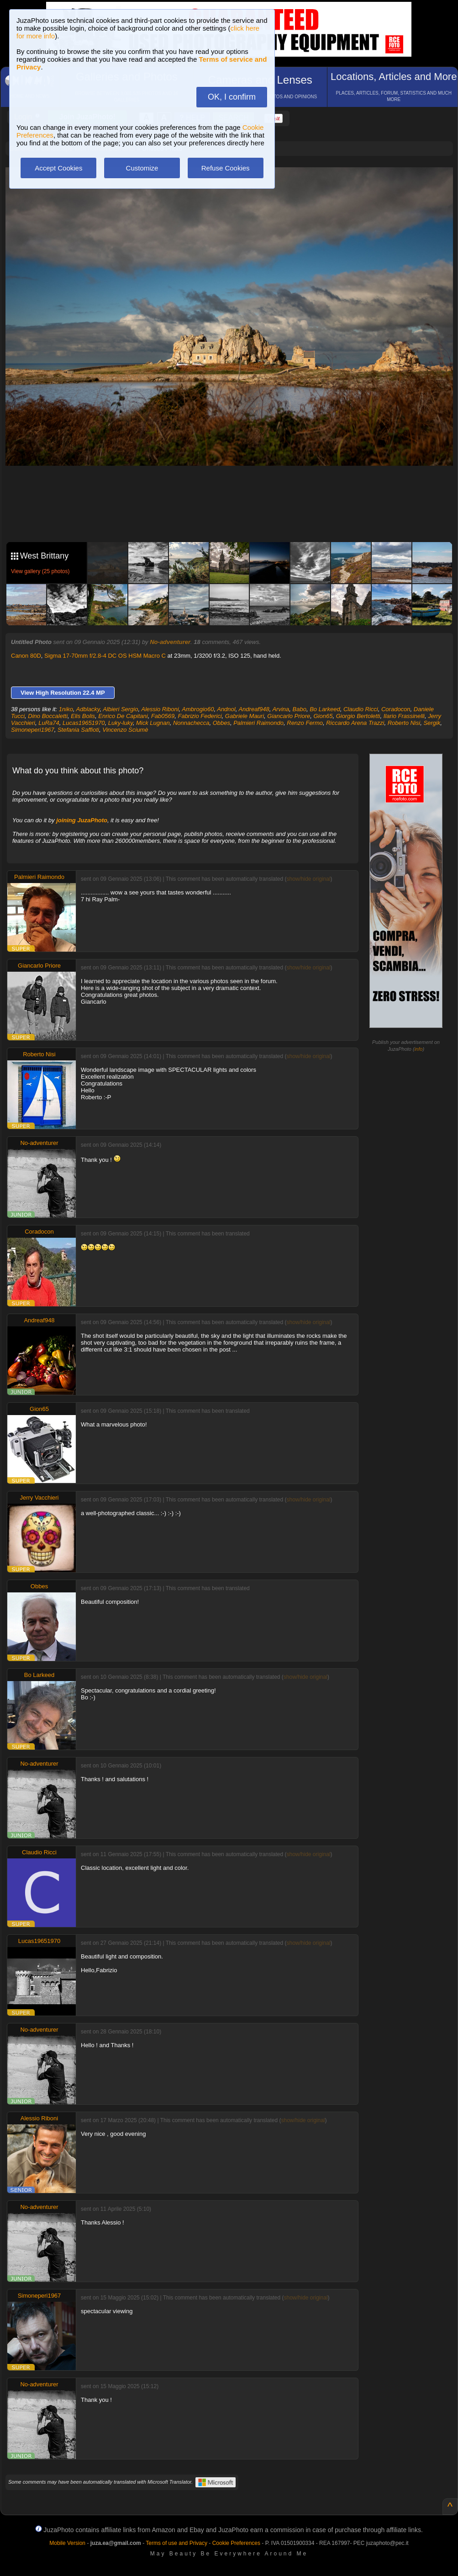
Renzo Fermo (305, 722)
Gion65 (322, 716)
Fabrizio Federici (199, 716)
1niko (66, 709)
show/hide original (309, 879)
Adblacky (88, 709)
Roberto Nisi (404, 722)
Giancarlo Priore (288, 716)
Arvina (280, 709)
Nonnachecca (191, 722)
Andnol (226, 709)
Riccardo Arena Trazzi (355, 722)
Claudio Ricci (360, 709)
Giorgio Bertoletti (358, 716)
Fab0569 (162, 716)
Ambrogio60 (198, 709)
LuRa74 (48, 722)
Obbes (221, 722)
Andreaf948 (253, 709)
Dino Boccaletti (48, 716)
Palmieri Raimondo (258, 722)
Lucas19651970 (84, 722)
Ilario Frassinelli (404, 716)
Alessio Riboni (160, 709)
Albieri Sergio (120, 709)
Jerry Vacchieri (39, 1497)
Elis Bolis (83, 716)
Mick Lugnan (153, 722)
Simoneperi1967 (32, 729)
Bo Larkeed (325, 709)
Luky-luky (120, 722)
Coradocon (396, 709)
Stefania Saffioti (78, 729)
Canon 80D (26, 655)
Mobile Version (67, 2543)
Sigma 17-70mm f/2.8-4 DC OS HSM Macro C (105, 655)
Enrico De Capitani (122, 716)
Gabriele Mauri (244, 716)
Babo (299, 709)
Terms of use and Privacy (176, 2543)
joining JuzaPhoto (81, 820)
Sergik (431, 722)
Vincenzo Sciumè (125, 729)
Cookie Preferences (236, 2543)
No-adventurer (170, 642)
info (419, 1049)
